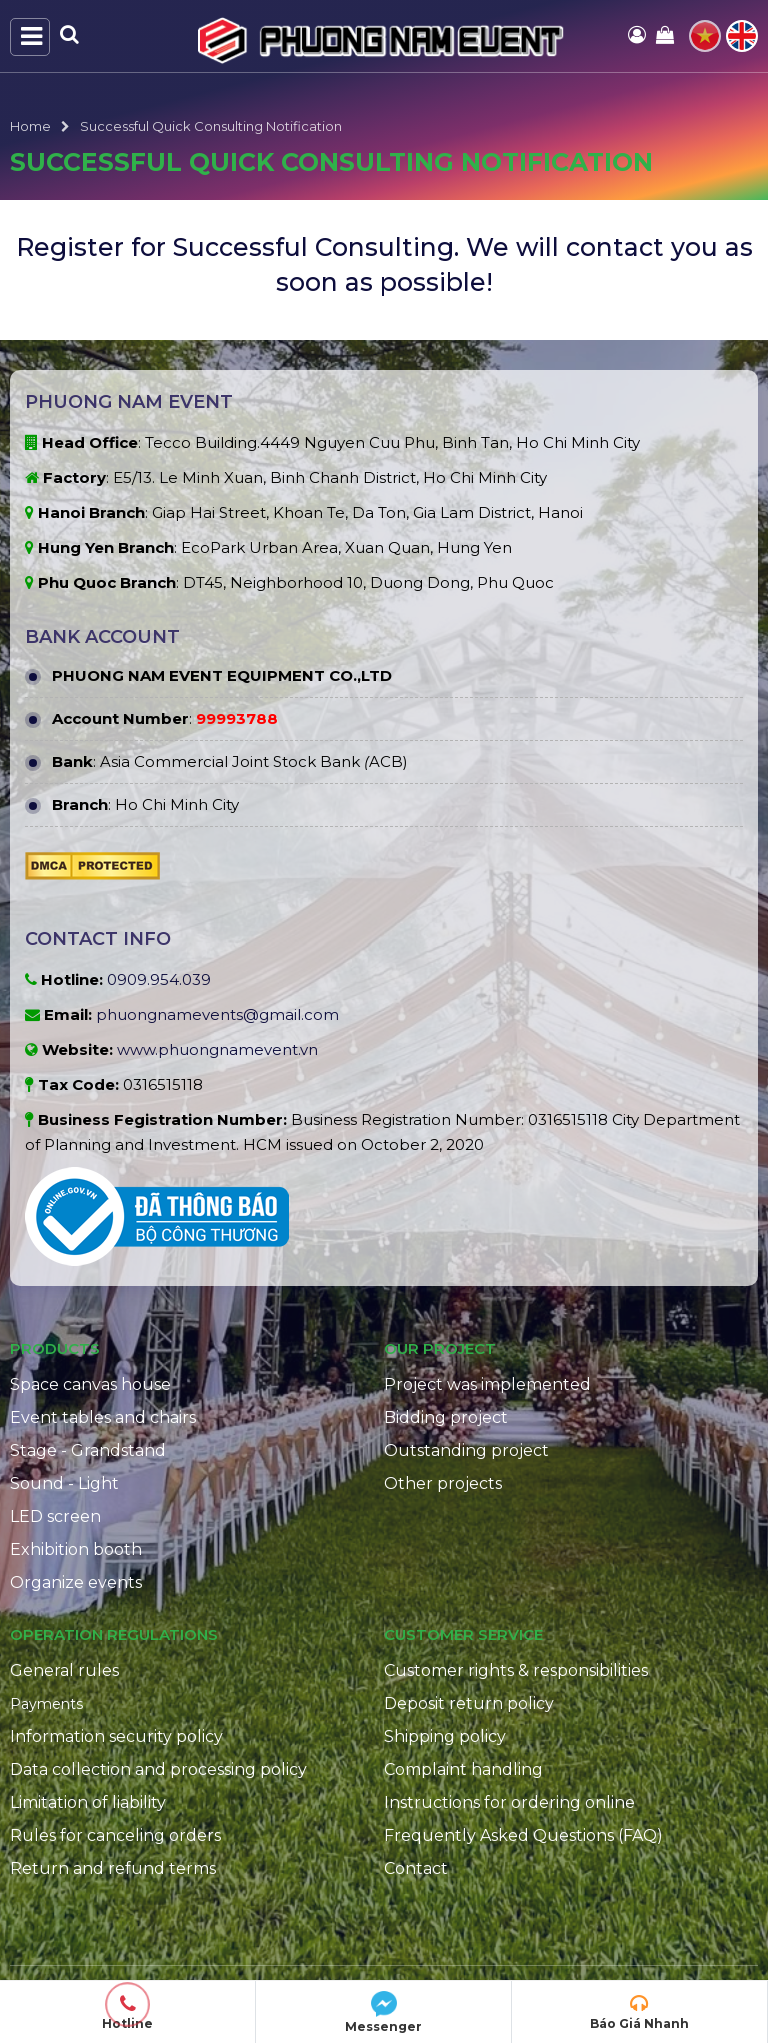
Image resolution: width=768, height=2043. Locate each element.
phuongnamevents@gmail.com (217, 1014)
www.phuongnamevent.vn (217, 1049)
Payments (46, 1704)
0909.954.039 (159, 979)
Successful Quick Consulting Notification (211, 126)
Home (30, 126)
